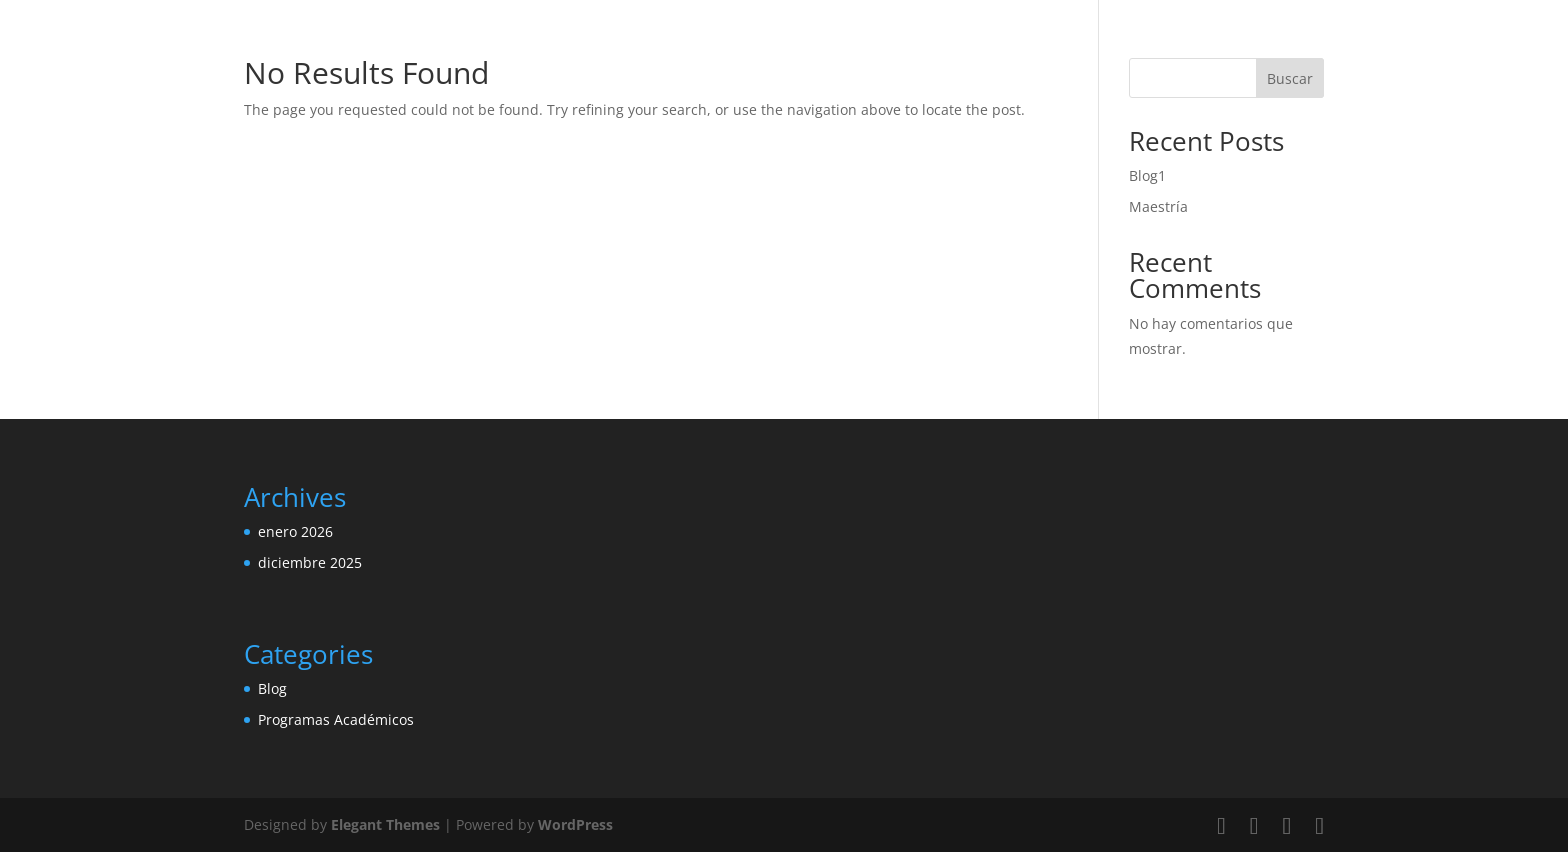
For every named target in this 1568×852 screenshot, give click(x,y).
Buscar (1290, 78)
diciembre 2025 (310, 562)
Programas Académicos (336, 719)
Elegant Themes (385, 824)
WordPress (575, 824)
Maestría (1158, 206)
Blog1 (1147, 175)
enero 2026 (295, 531)
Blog (272, 688)
